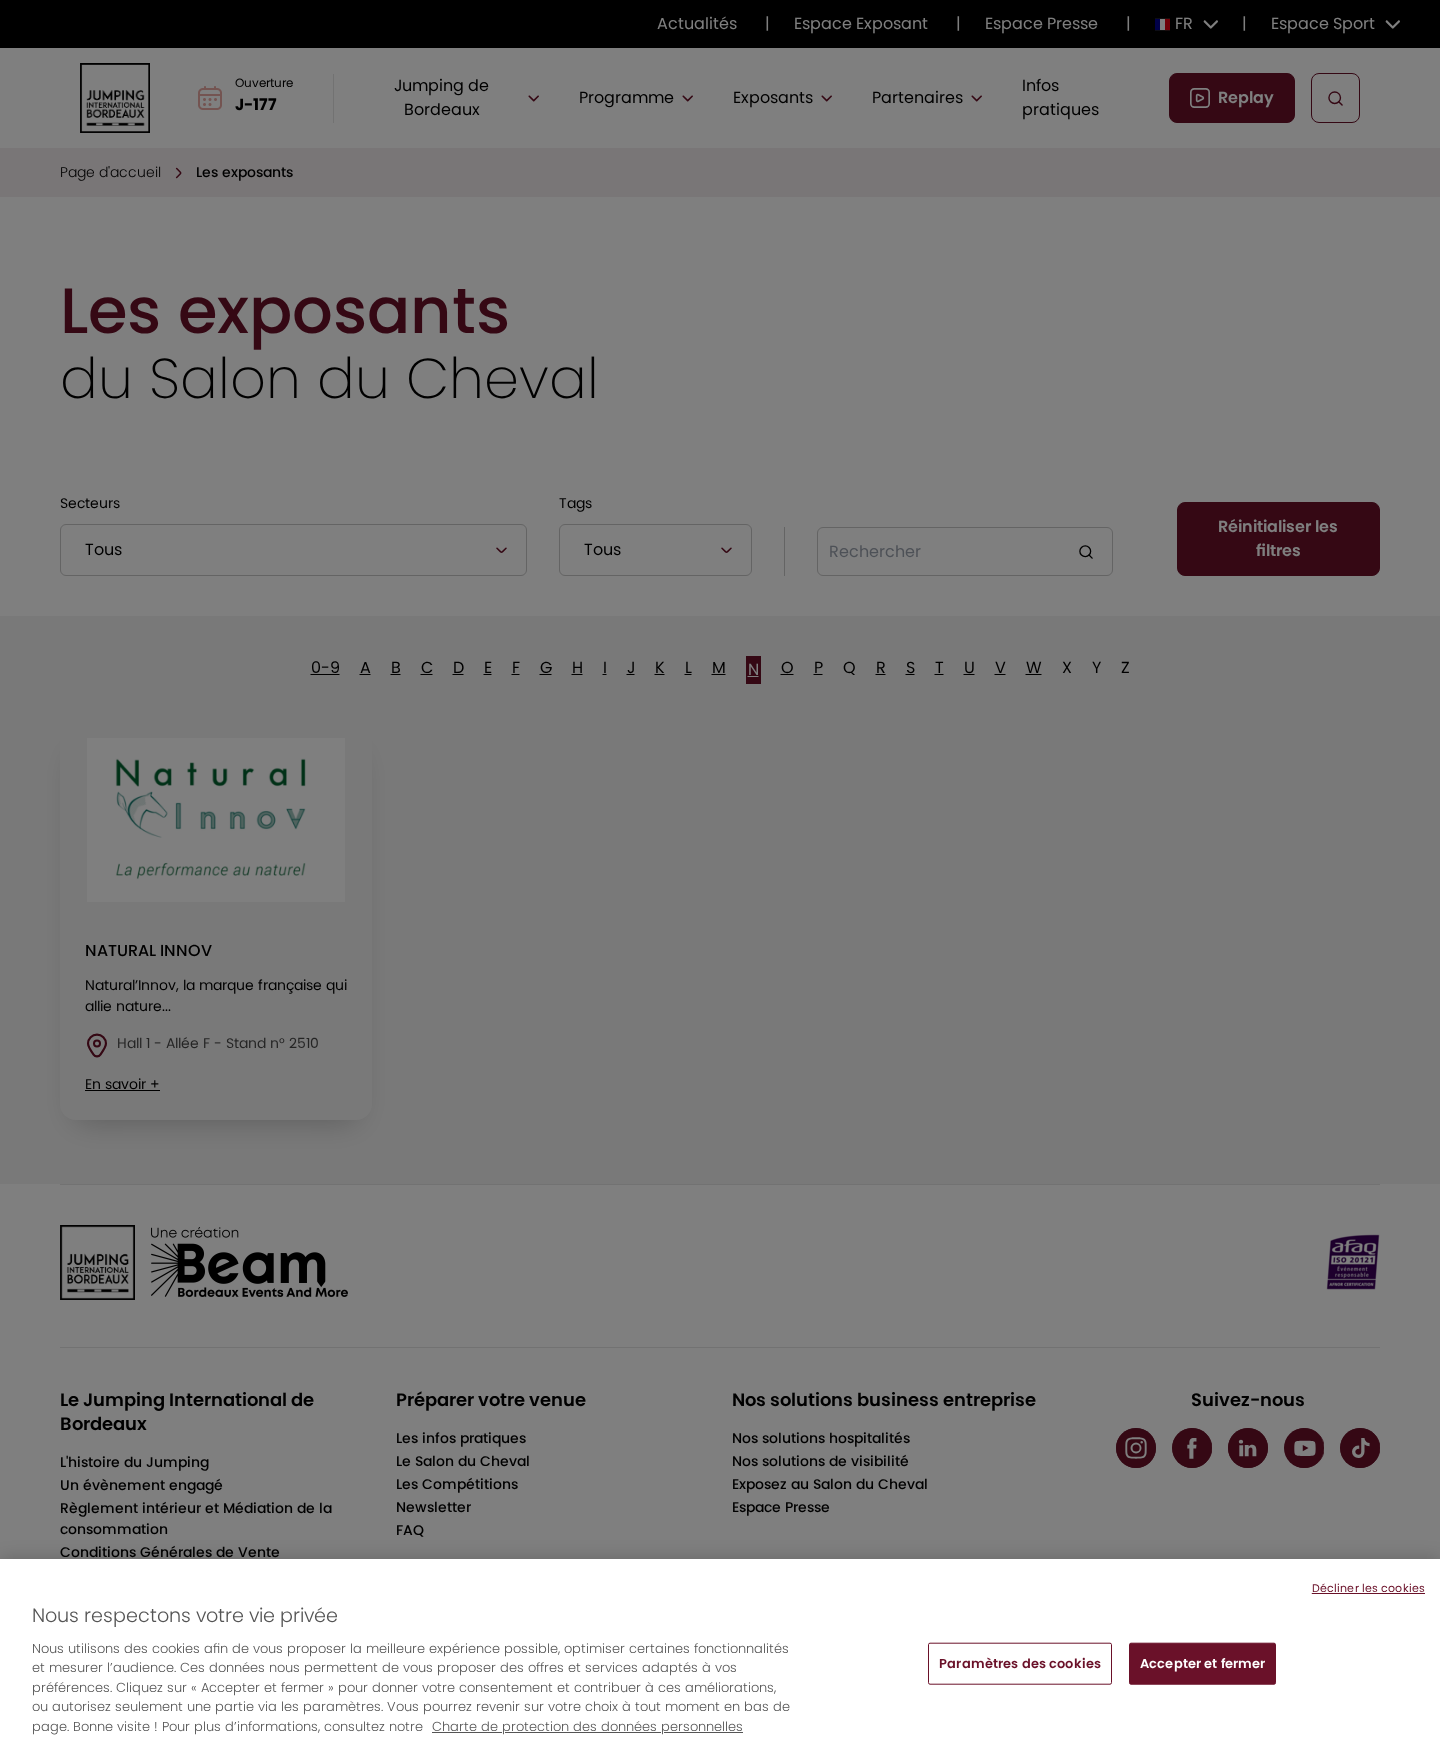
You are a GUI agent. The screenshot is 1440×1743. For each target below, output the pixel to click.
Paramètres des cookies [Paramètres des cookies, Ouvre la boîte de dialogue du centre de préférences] (1020, 1679)
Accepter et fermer (1202, 1679)
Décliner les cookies (1368, 1604)
